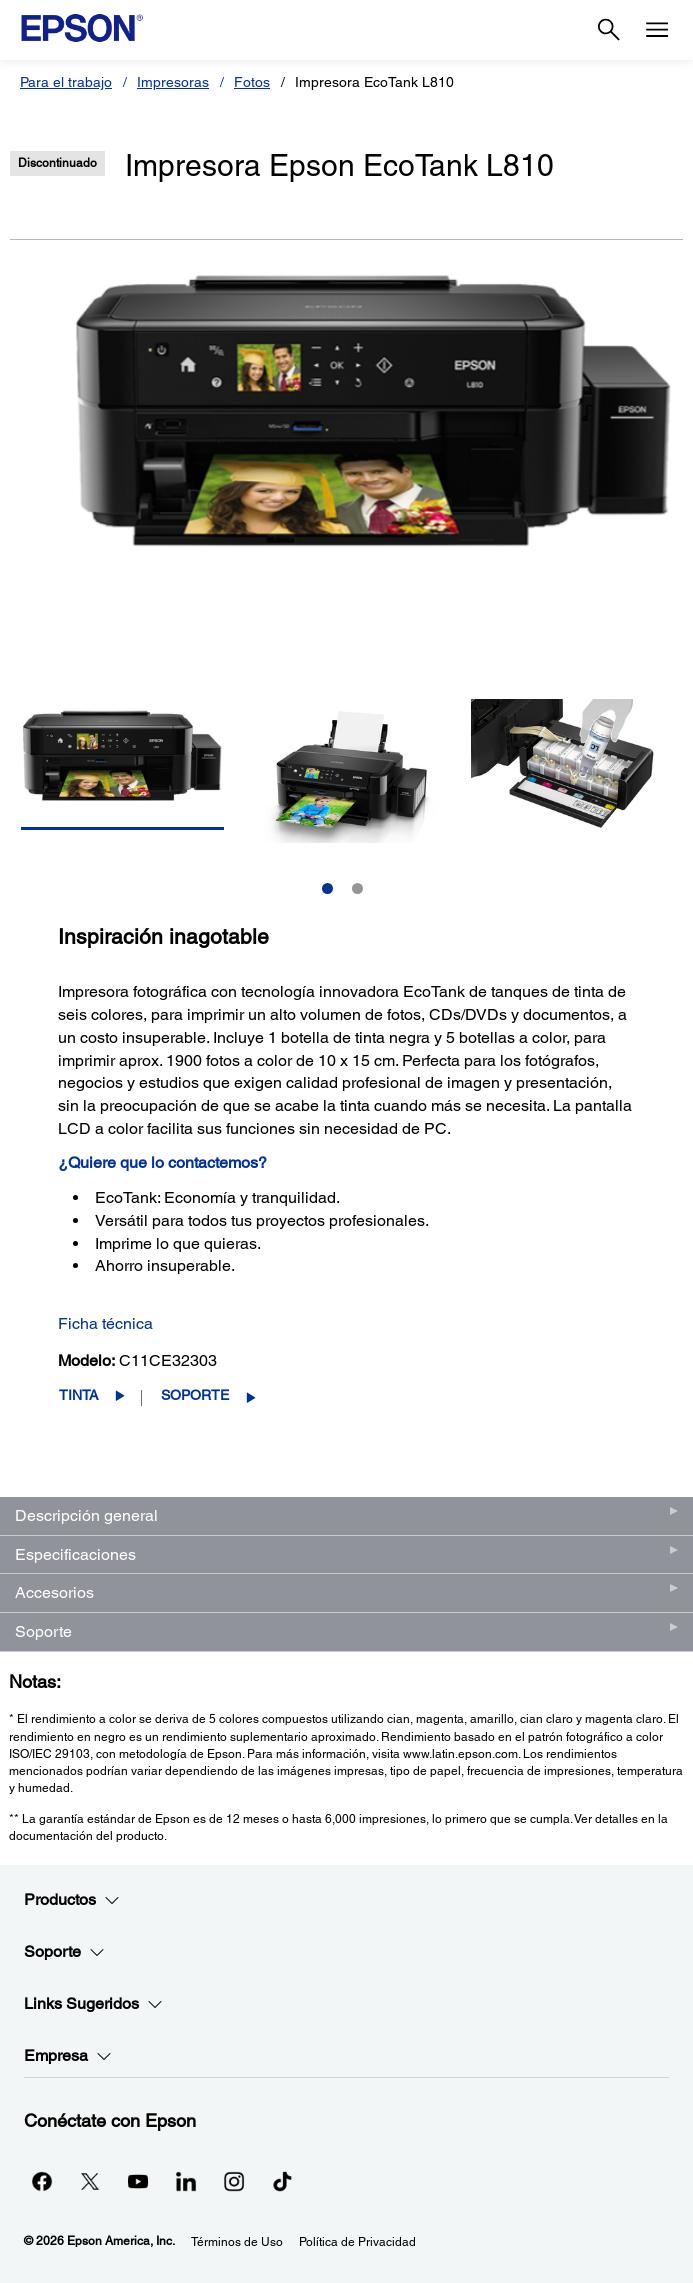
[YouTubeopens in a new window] (138, 2181)
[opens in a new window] (282, 2181)
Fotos (252, 82)
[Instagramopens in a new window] (234, 2181)
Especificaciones (75, 1554)
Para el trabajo (66, 82)
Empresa (68, 2056)
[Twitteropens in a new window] (90, 2181)
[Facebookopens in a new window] (42, 2181)
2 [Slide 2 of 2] (357, 888)
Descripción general (86, 1515)
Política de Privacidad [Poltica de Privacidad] (357, 2242)
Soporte (195, 1395)
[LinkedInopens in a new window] (186, 2181)
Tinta (78, 1395)
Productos (72, 1900)
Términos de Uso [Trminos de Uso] (237, 2242)
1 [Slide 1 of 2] (327, 888)
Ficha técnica (105, 1323)
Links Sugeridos (93, 2004)
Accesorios (54, 1592)
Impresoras (173, 82)
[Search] (609, 30)
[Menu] (657, 30)
